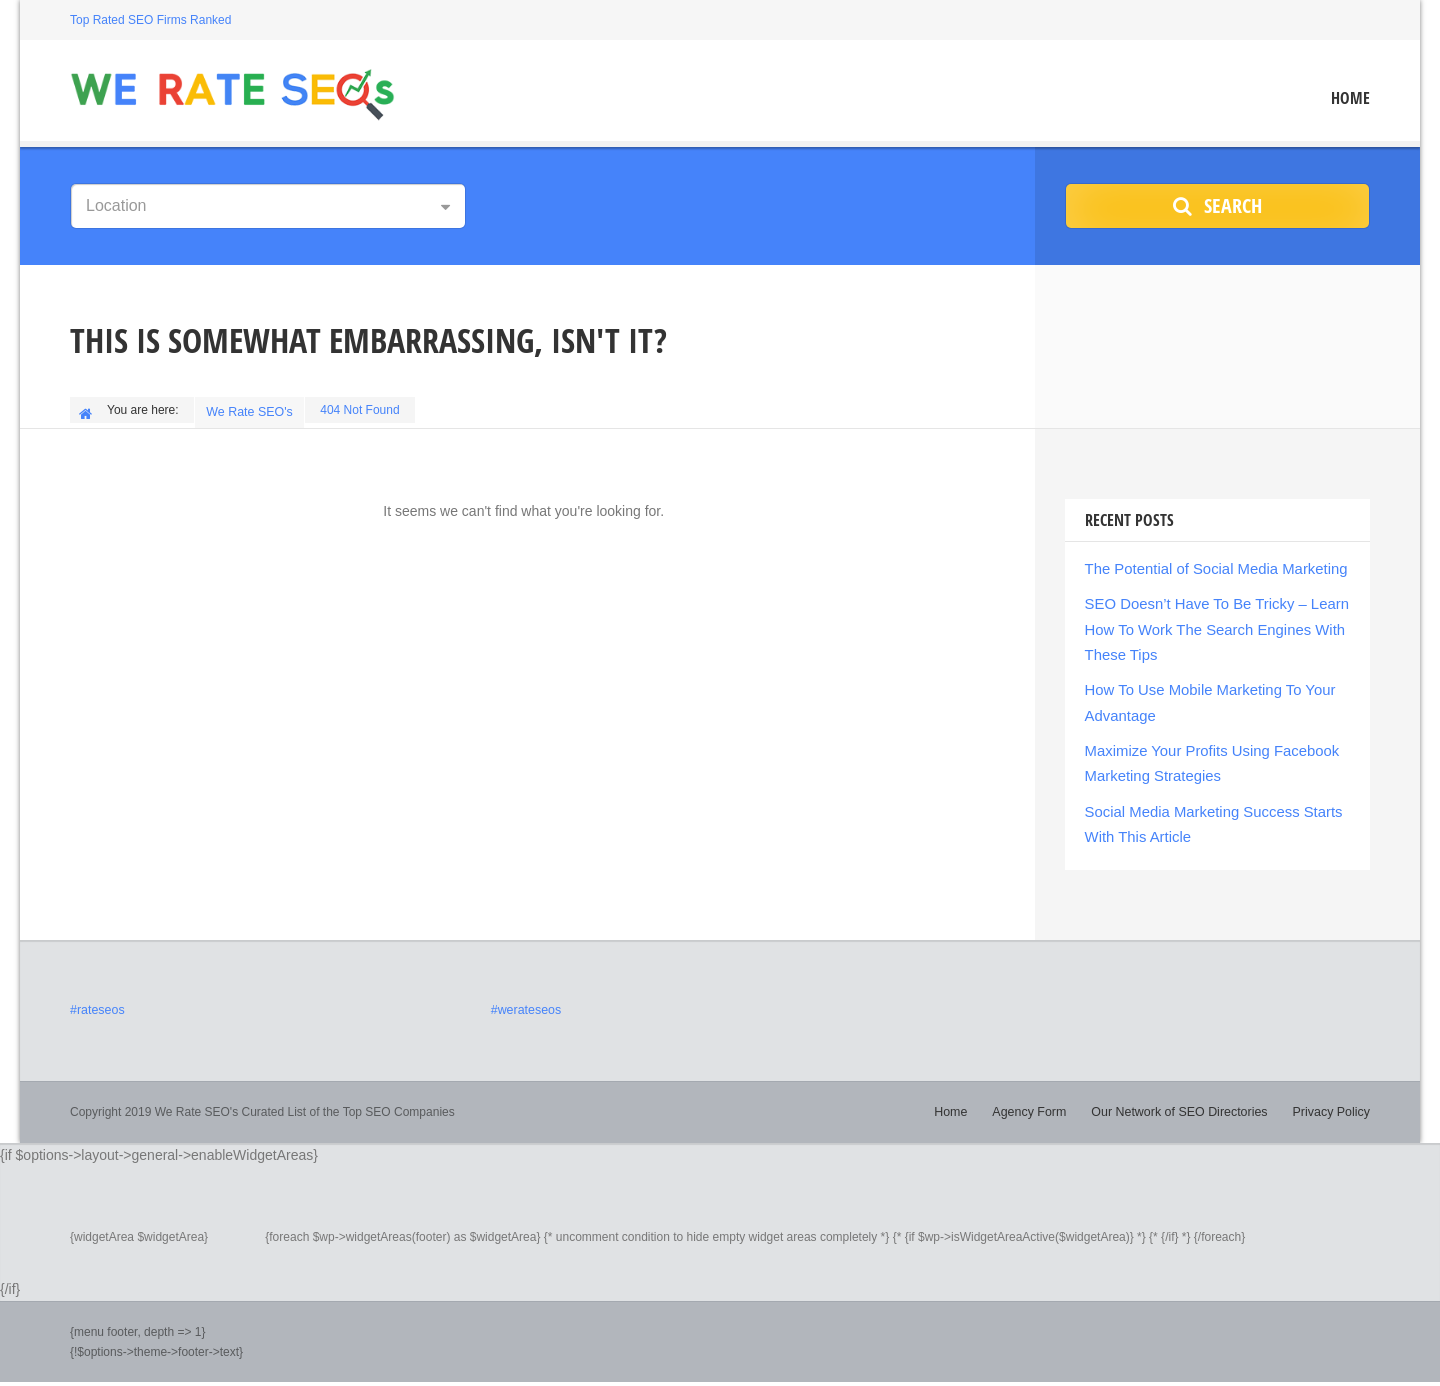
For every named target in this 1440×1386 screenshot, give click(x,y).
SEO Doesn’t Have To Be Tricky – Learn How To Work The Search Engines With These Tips (1209, 622)
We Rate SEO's (251, 410)
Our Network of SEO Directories (1185, 1093)
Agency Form (1039, 1093)
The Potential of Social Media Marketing (1208, 564)
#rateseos (96, 992)
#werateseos (525, 992)
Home (1350, 98)
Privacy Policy (1332, 1093)
